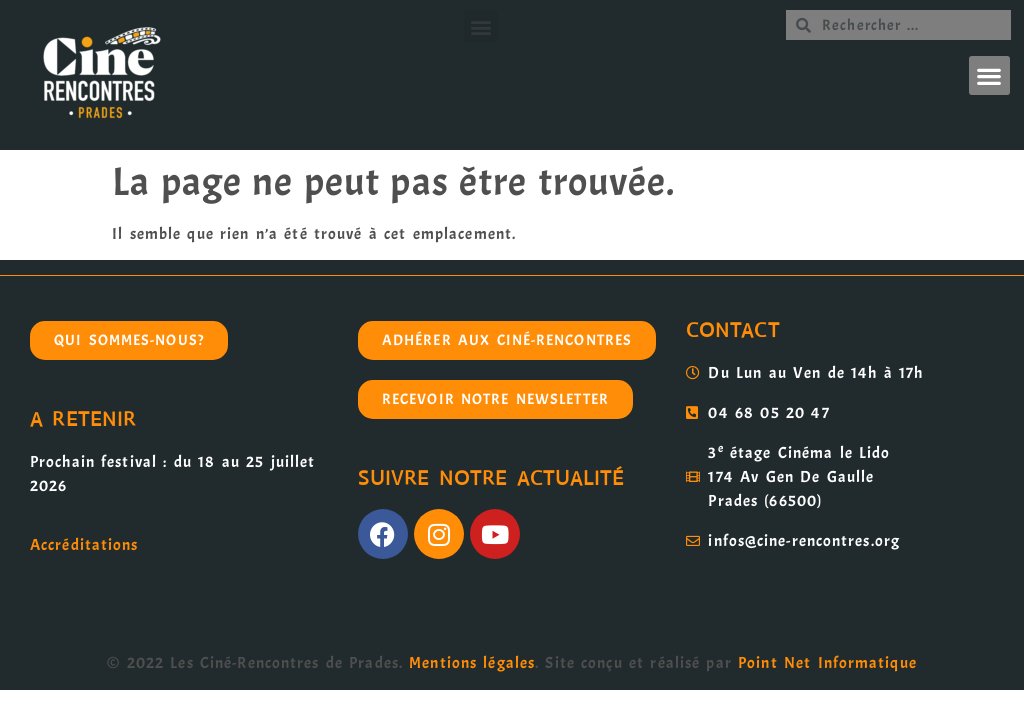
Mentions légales (472, 663)
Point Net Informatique (827, 663)
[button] (481, 26)
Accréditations (84, 545)
